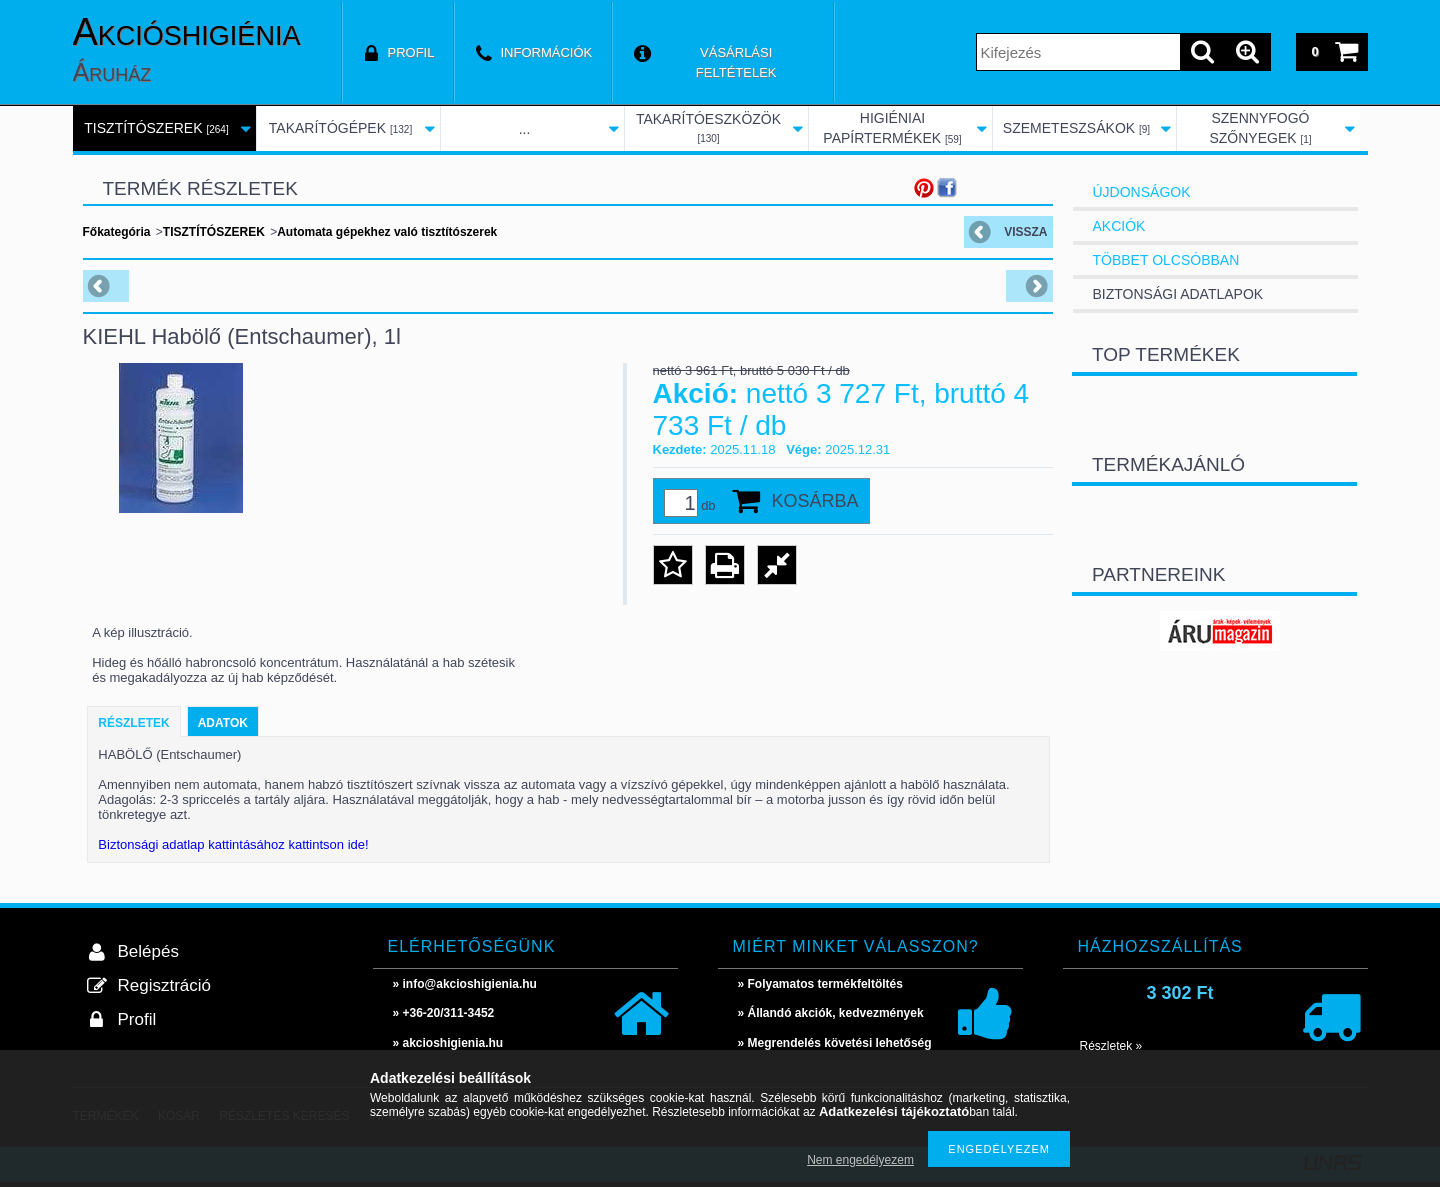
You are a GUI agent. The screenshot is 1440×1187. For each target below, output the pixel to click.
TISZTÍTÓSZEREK (156, 128)
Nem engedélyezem (860, 1160)
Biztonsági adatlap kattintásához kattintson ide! (233, 844)
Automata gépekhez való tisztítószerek (387, 232)
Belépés (148, 951)
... (525, 129)
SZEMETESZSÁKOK (1076, 128)
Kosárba (815, 501)
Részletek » (1111, 1046)
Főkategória (117, 232)
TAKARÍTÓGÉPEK (340, 128)
